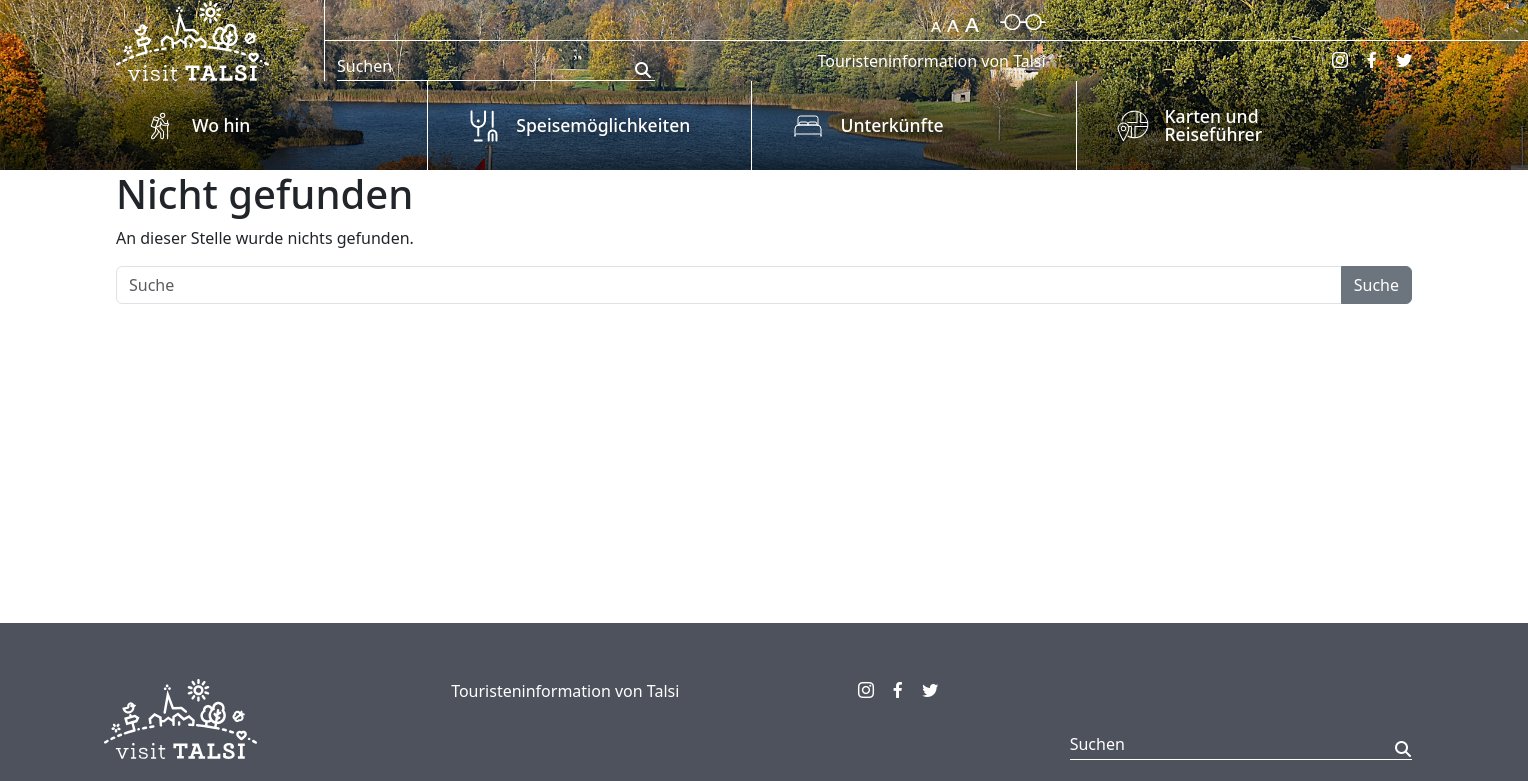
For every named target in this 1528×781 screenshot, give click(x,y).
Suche (1376, 285)
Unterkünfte (891, 125)
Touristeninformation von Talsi (931, 61)
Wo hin (221, 125)
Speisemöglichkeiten (603, 125)
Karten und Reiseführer (1214, 125)
